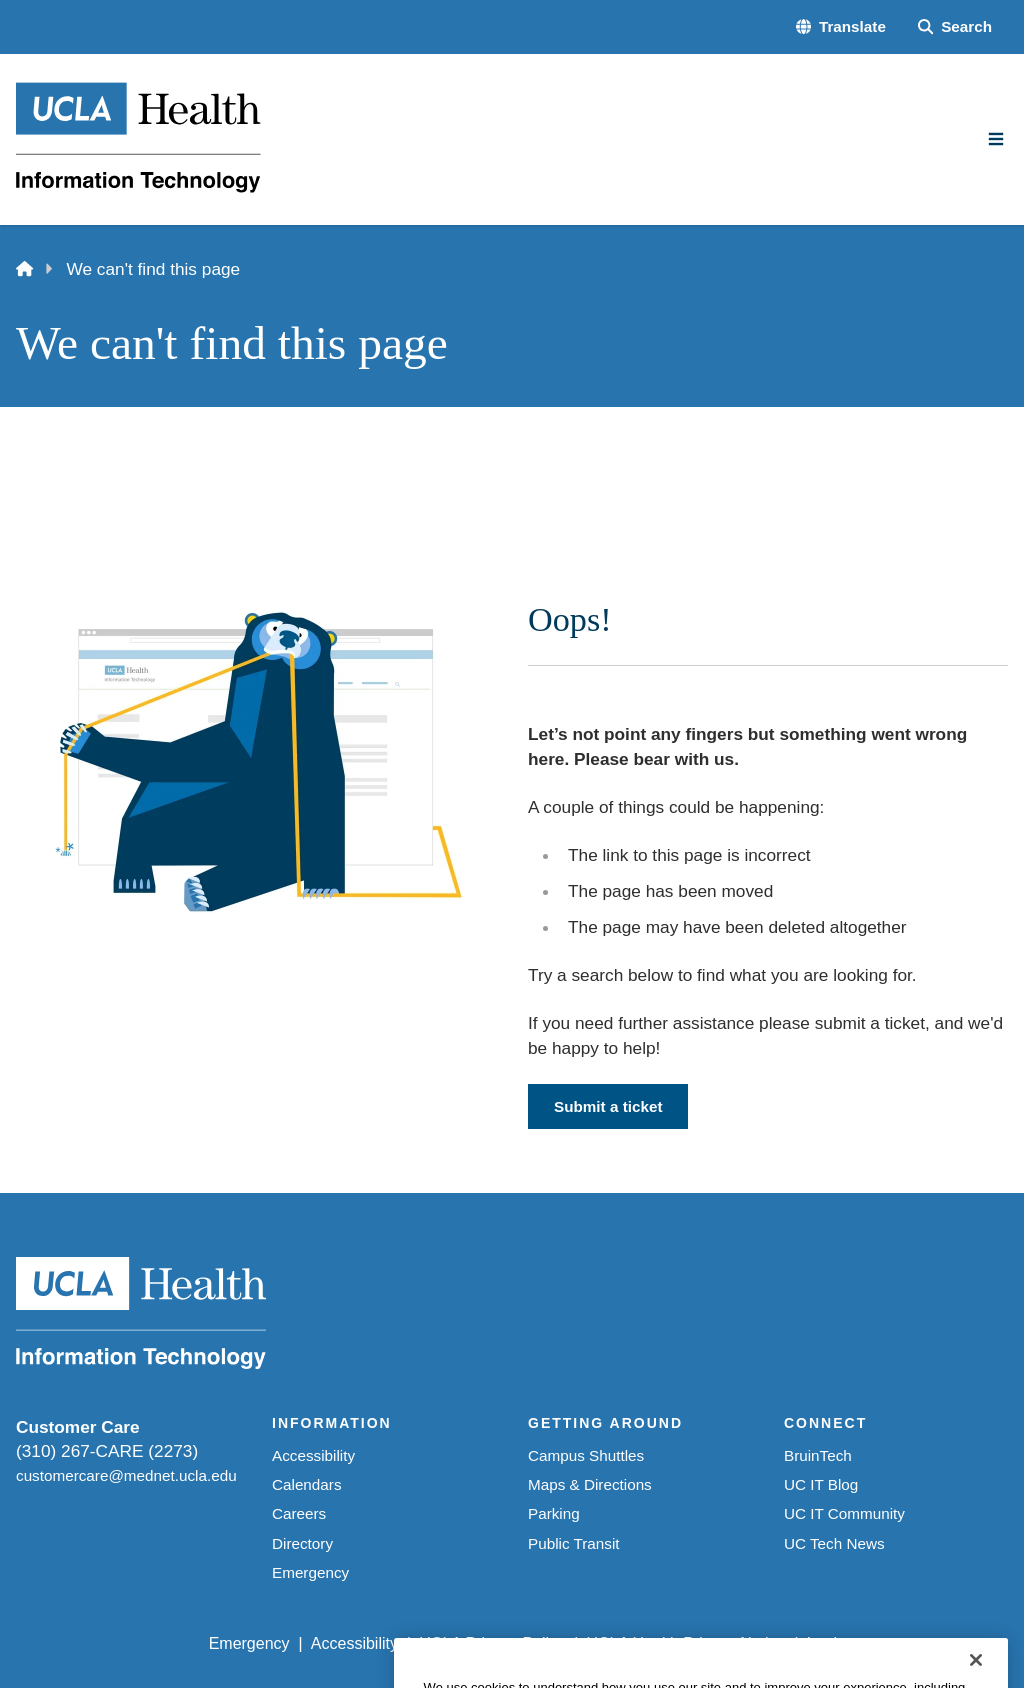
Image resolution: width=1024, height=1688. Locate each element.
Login (826, 1643)
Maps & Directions (590, 1484)
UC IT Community (844, 1513)
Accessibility (313, 1455)
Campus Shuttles (586, 1455)
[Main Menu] (996, 139)
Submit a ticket (608, 1106)
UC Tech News (834, 1543)
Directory (302, 1543)
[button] (841, 26)
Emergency (310, 1572)
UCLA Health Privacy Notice (685, 1643)
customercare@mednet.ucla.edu (126, 1475)
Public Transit (574, 1543)
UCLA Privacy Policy (492, 1643)
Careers (299, 1513)
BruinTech (818, 1455)
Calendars (307, 1484)
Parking (554, 1513)
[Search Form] (955, 26)
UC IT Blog (821, 1484)
